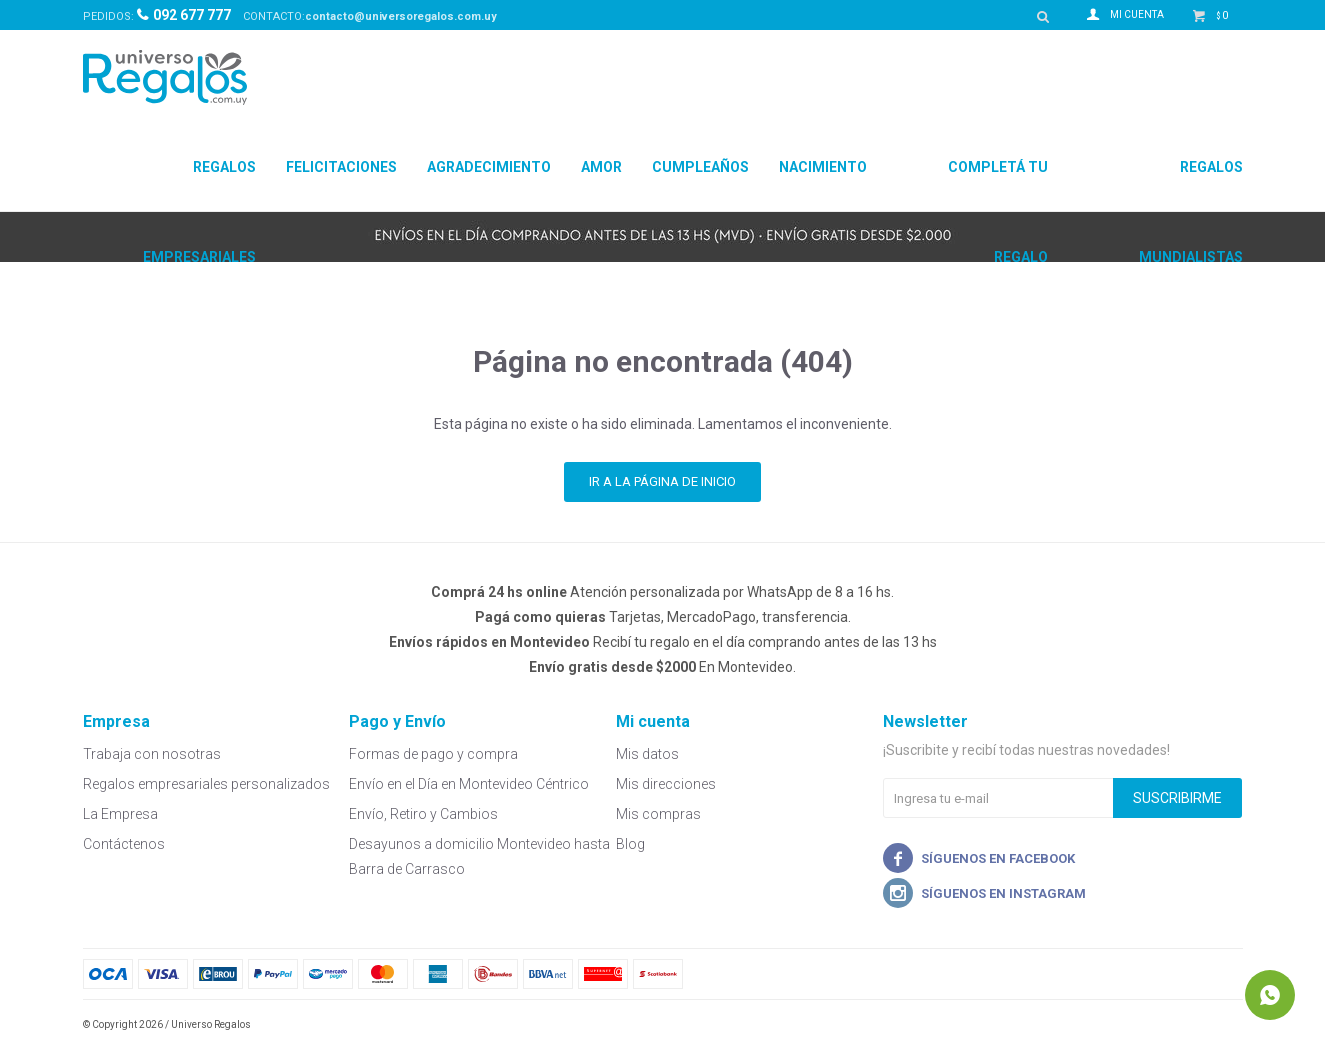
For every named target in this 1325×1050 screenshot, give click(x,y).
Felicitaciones (341, 167)
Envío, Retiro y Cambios (423, 814)
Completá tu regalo (998, 185)
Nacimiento (823, 167)
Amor (601, 167)
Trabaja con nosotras (152, 754)
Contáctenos (124, 844)
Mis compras (658, 814)
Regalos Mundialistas (1191, 185)
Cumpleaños (700, 167)
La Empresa (120, 814)
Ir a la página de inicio (662, 481)
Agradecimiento (489, 167)
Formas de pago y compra (433, 754)
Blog (630, 844)
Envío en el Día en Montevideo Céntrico (469, 784)
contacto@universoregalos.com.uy (401, 16)
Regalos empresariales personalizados (206, 784)
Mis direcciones (666, 784)
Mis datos (647, 754)
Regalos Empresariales (199, 185)
